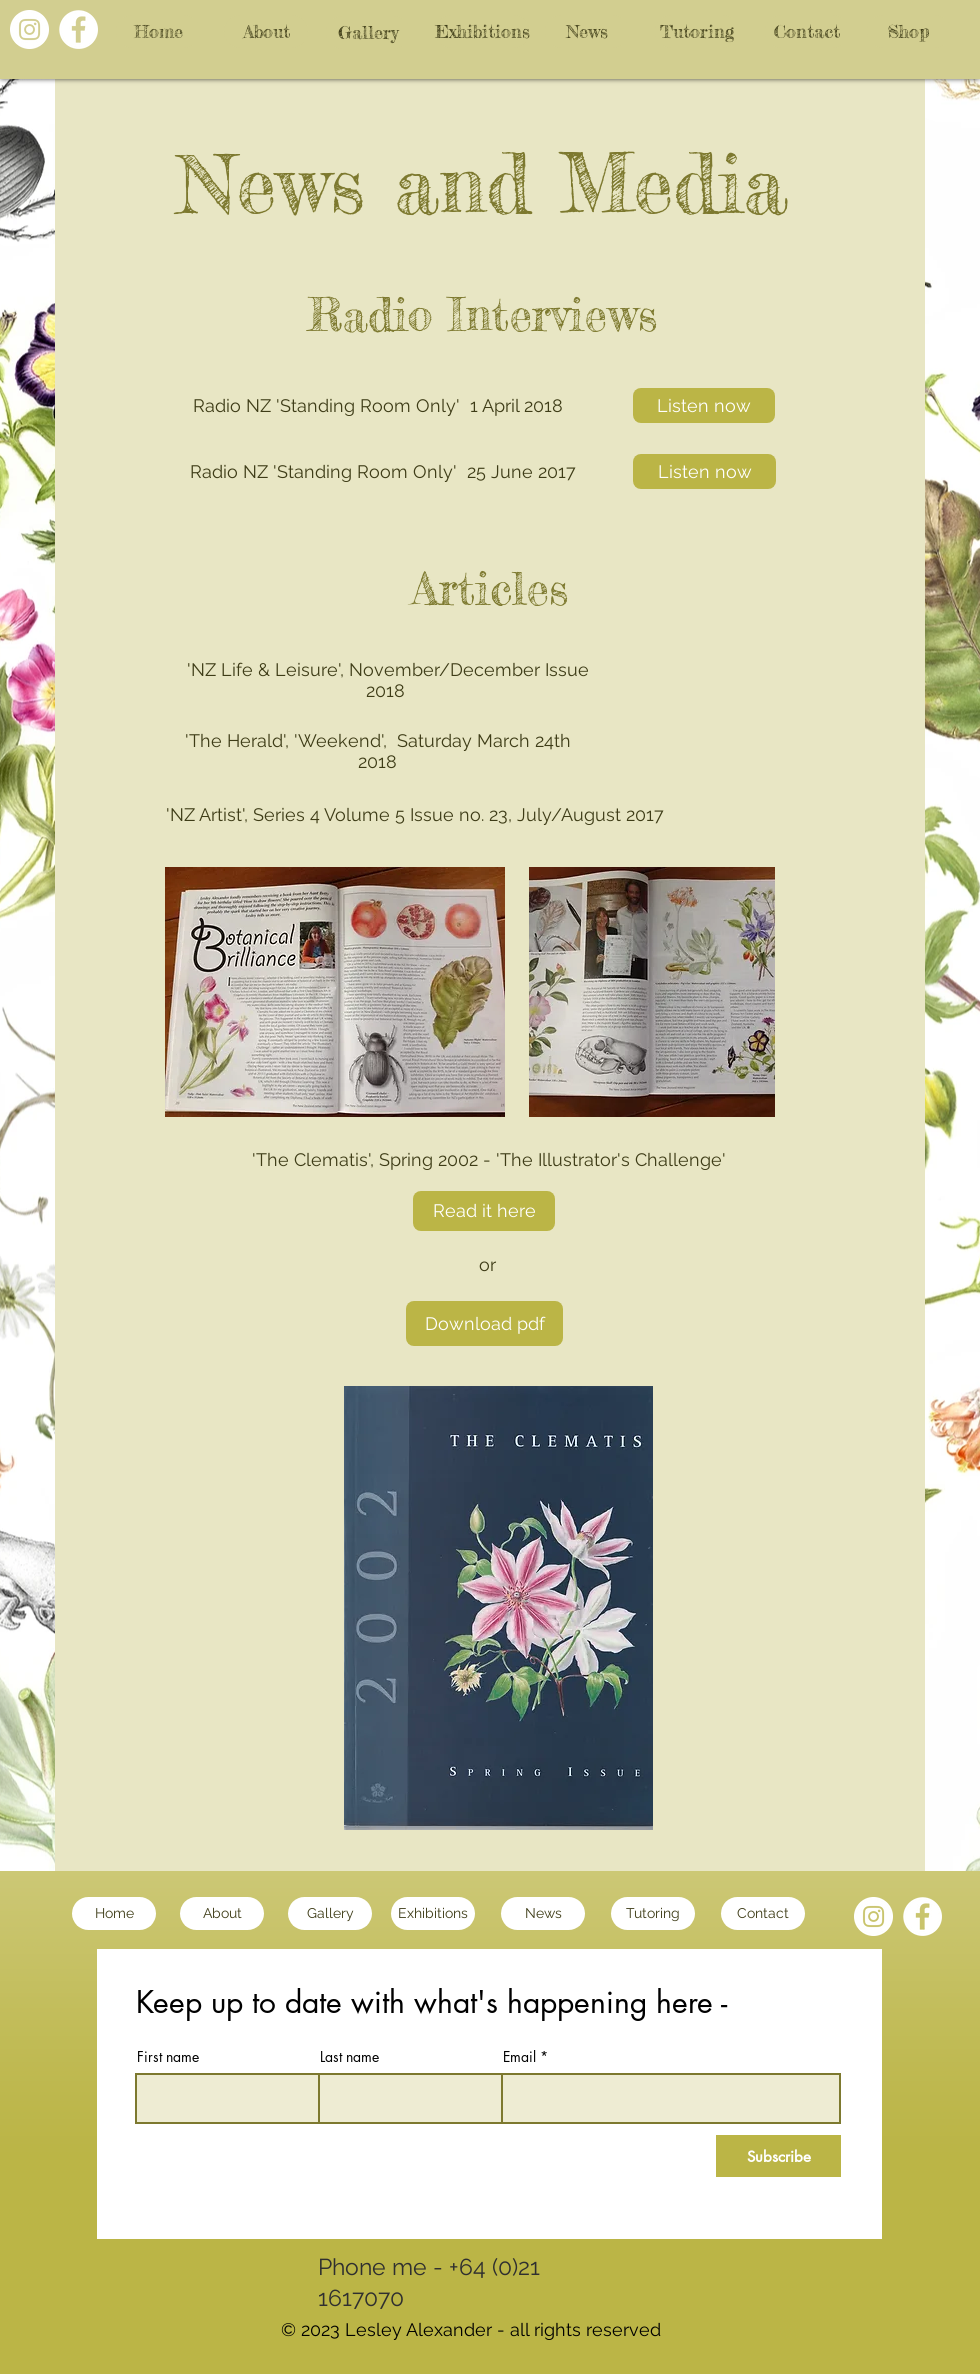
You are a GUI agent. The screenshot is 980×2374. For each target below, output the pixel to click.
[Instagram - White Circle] (29, 29)
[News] (587, 31)
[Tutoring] (697, 31)
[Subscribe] (778, 2156)
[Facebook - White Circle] (78, 29)
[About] (266, 31)
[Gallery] (368, 32)
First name (168, 2057)
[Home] (158, 31)
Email (519, 2057)
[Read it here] (484, 1211)
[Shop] (909, 31)
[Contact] (807, 31)
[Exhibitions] (482, 31)
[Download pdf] (484, 1323)
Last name (349, 2057)
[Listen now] (704, 405)
